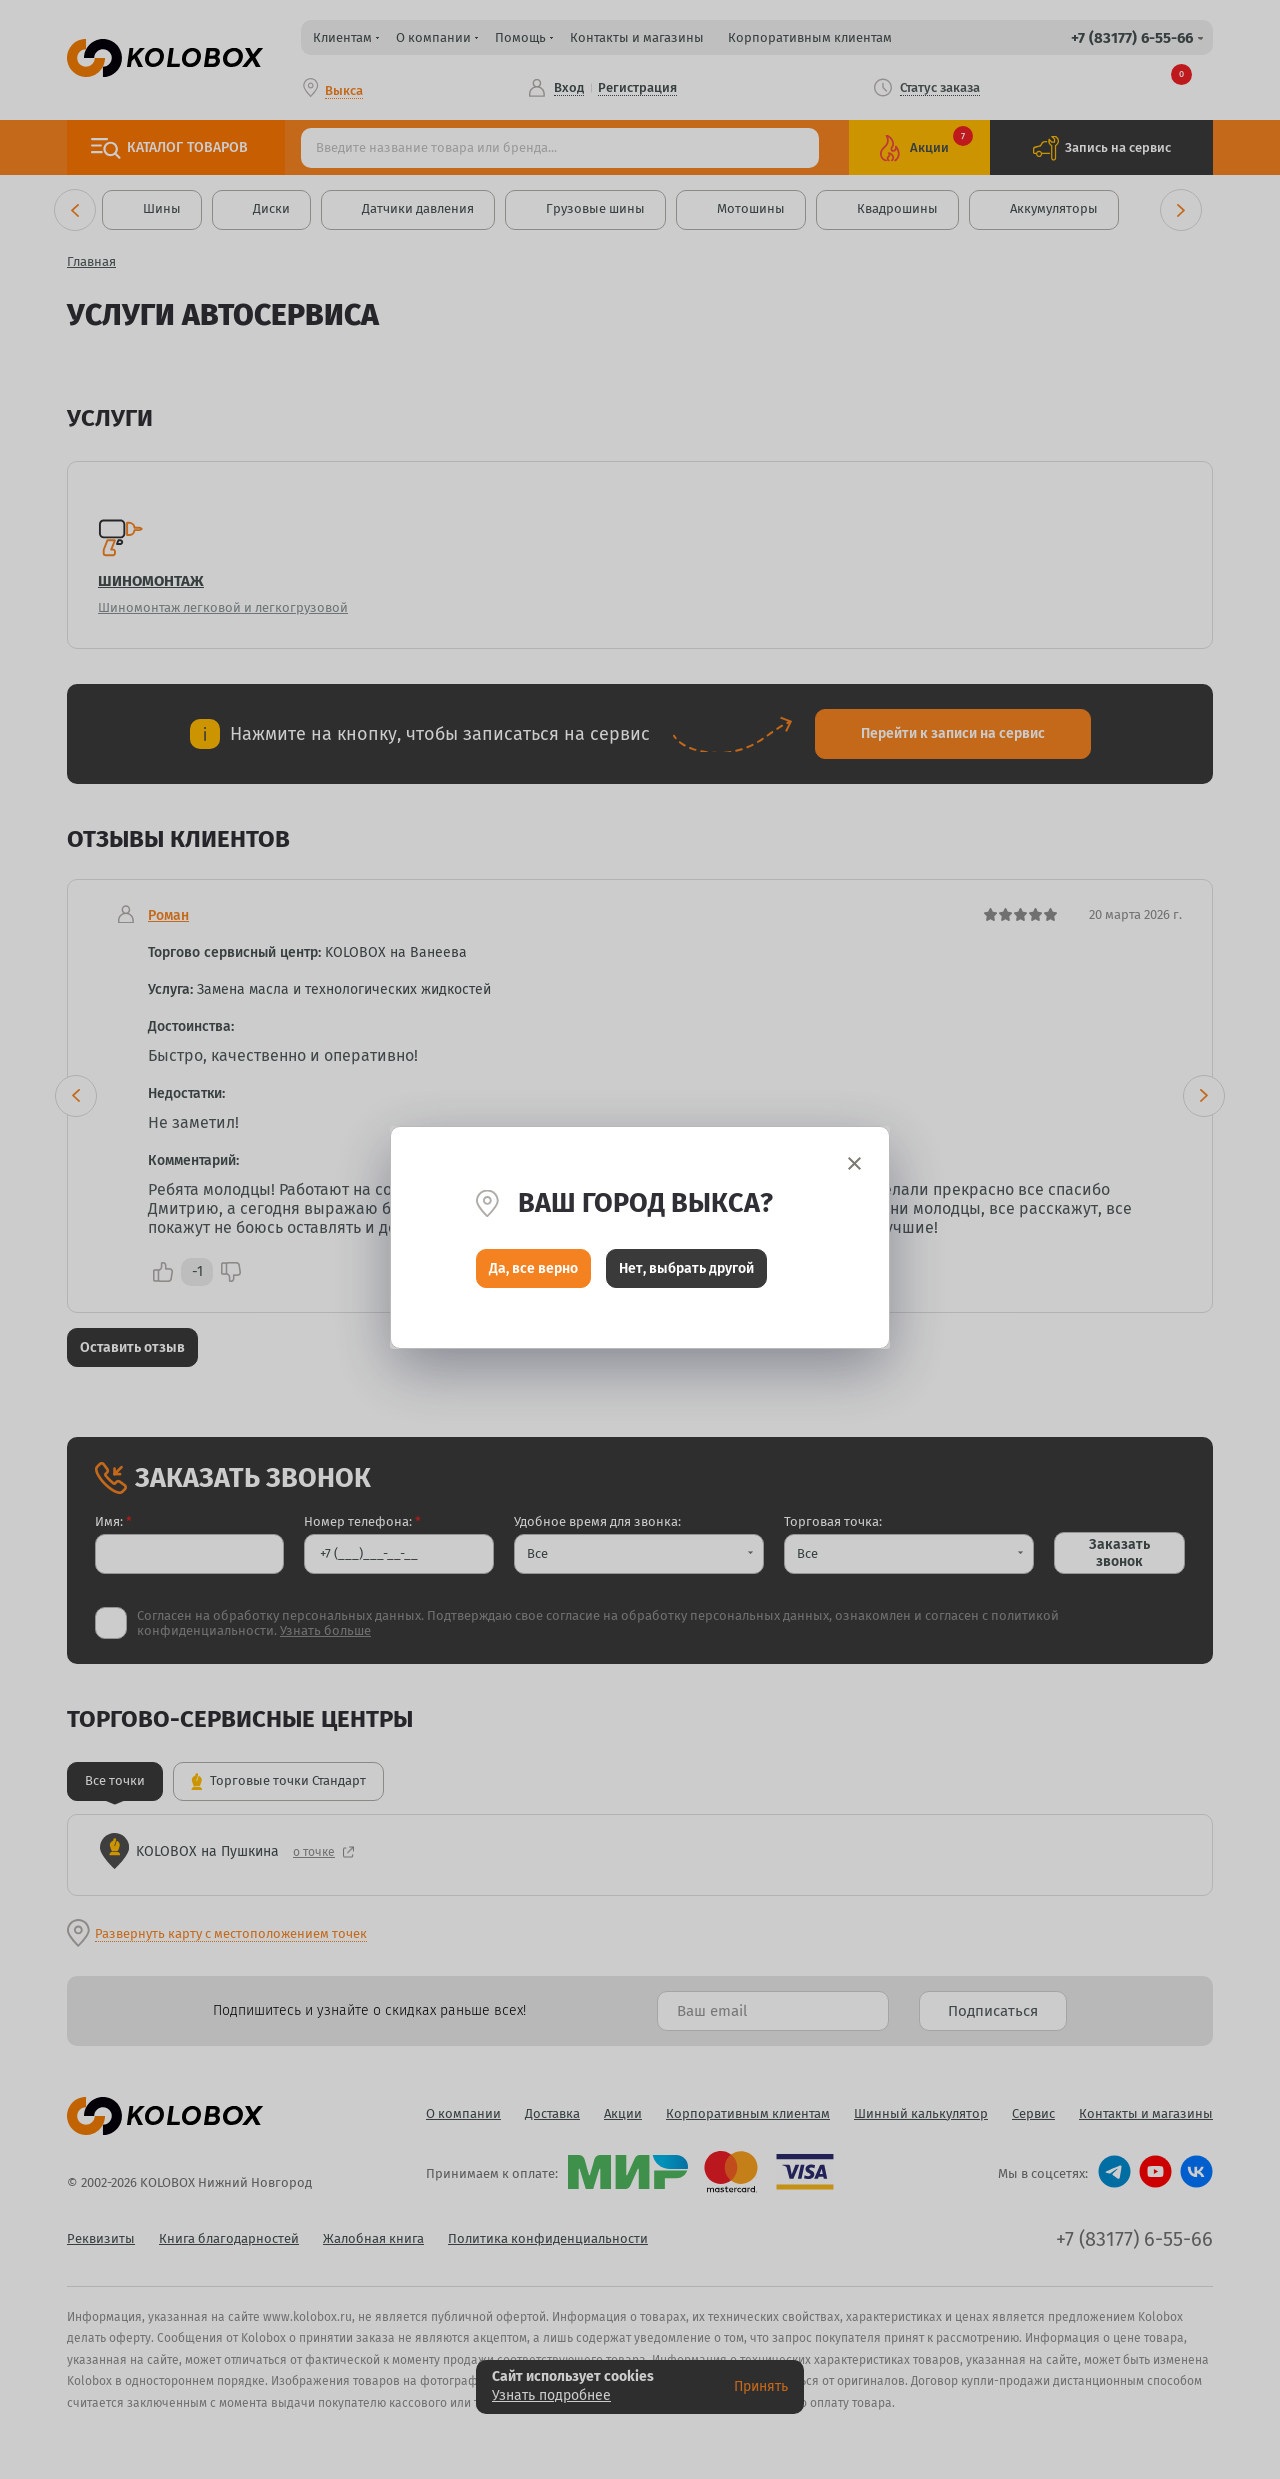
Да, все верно (533, 1270)
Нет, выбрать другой (686, 1270)
